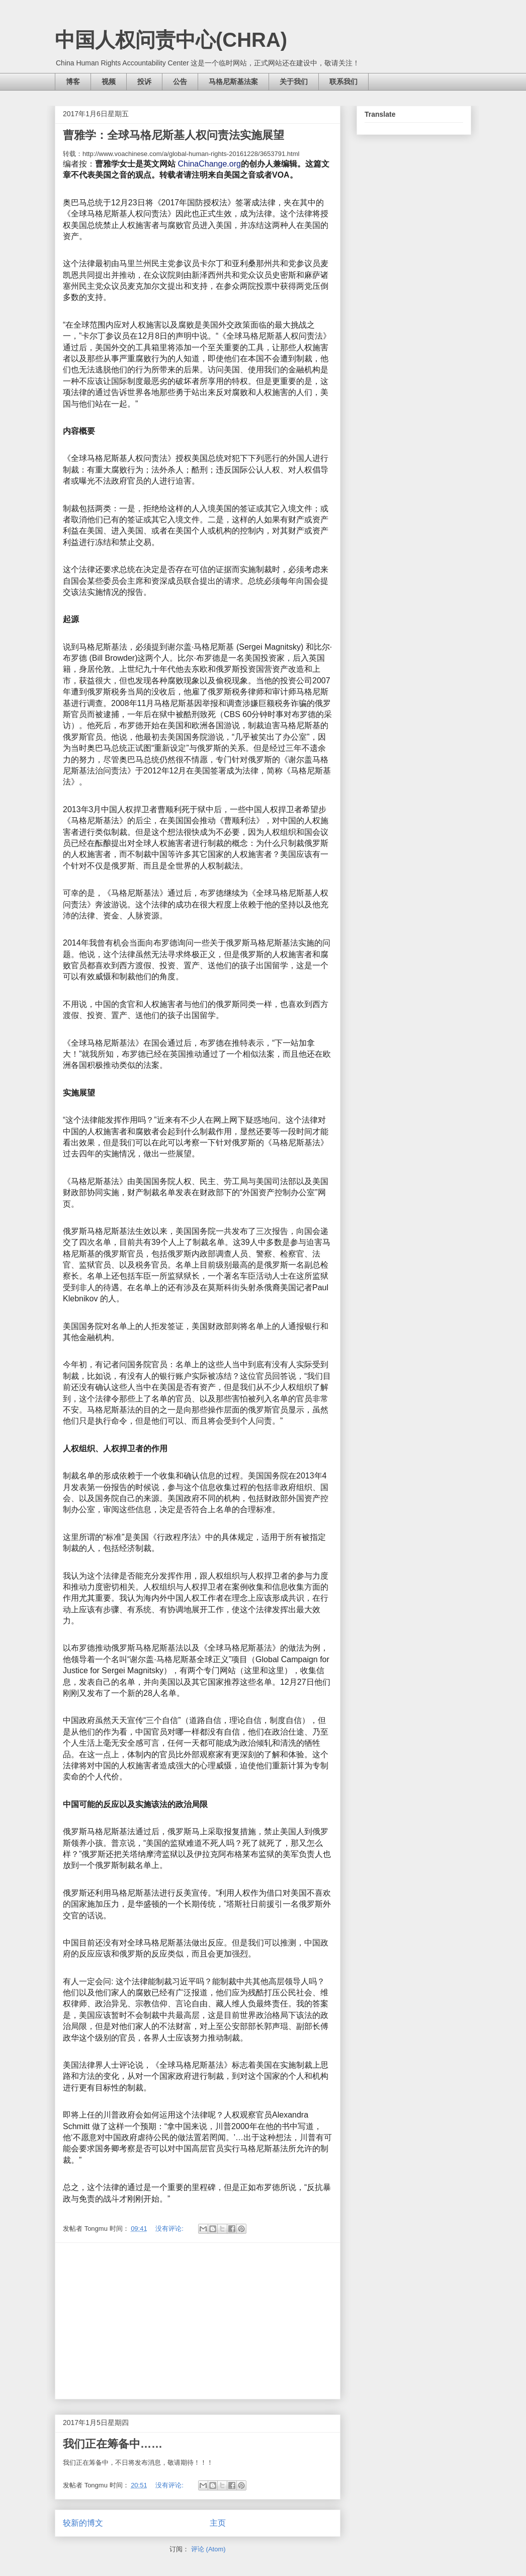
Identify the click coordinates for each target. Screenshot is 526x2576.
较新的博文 (83, 2523)
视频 (109, 81)
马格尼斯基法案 (233, 81)
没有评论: (170, 2228)
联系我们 (343, 81)
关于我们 (294, 81)
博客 (73, 81)
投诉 (144, 81)
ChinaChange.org (209, 164)
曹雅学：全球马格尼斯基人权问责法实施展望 (173, 135)
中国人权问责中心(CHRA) (171, 40)
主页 (218, 2523)
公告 (180, 81)
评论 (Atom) (208, 2549)
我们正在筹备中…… (112, 2444)
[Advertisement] (197, 2320)
